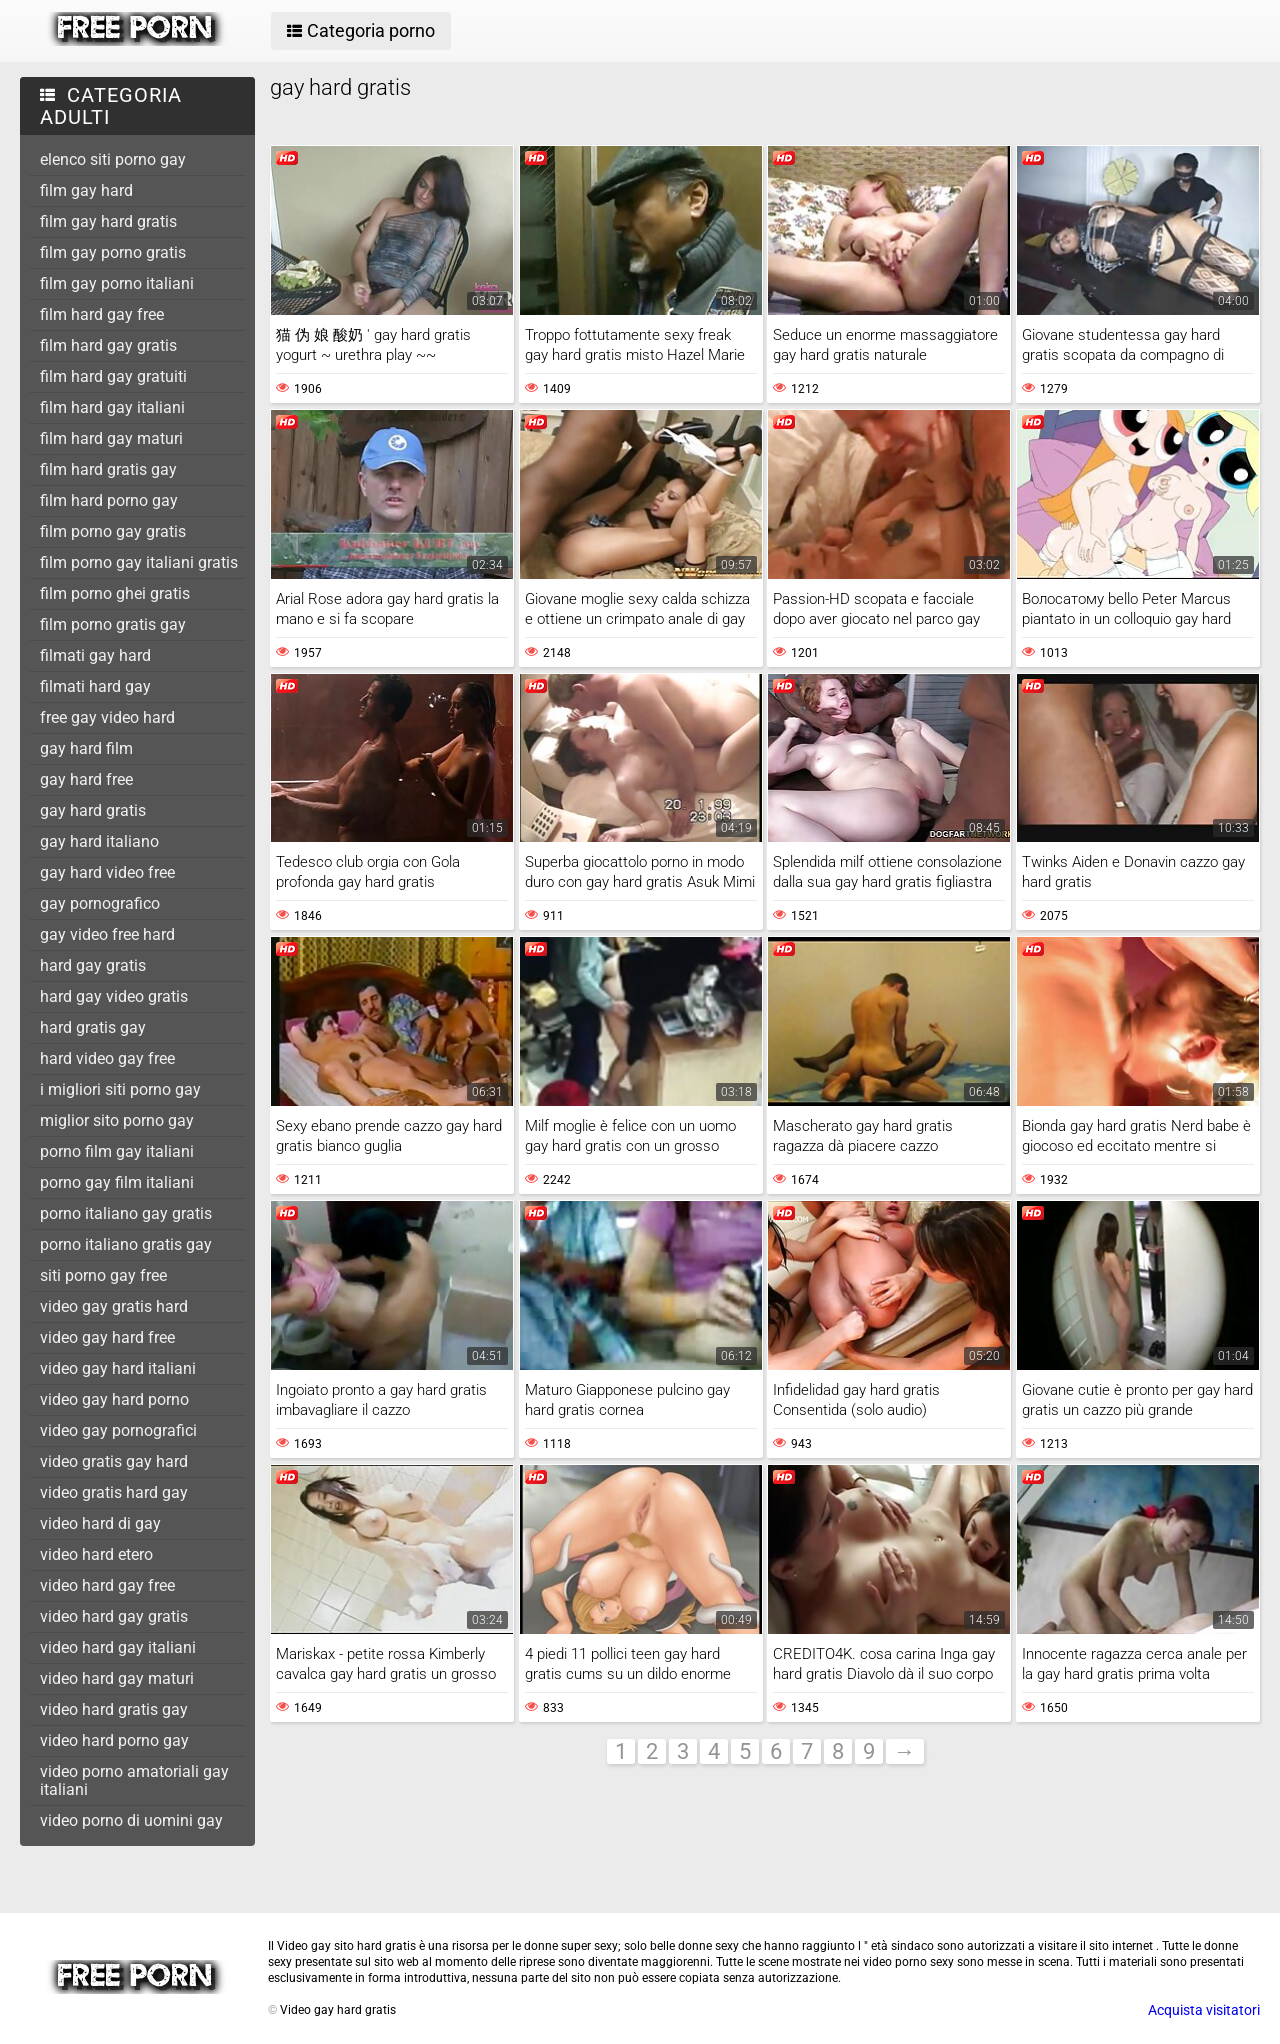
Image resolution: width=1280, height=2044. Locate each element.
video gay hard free (107, 1337)
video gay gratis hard (114, 1306)
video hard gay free (107, 1585)
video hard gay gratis (114, 1616)
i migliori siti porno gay (120, 1089)
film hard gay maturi (111, 438)
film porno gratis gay (113, 624)
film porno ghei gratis (115, 593)
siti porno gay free (103, 1275)
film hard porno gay (109, 500)
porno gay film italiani (117, 1182)
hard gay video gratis (114, 996)
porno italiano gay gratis (126, 1213)
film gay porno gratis (113, 252)
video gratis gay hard (114, 1461)
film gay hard (86, 190)
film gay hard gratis (108, 221)
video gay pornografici (118, 1430)
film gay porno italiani (117, 283)
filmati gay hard (95, 655)
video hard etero (96, 1554)
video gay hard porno (114, 1399)
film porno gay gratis (113, 531)
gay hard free (86, 779)
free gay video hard (107, 717)
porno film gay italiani (117, 1151)
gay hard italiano (99, 841)
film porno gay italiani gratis (139, 562)
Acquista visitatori (1204, 2010)
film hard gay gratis (108, 345)
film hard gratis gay (108, 469)
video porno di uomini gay (131, 1820)
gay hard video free (107, 872)
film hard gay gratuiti (113, 376)
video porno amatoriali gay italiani (134, 1780)
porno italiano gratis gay (126, 1244)
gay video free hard (107, 934)
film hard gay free (102, 314)
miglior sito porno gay (117, 1120)
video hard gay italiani (118, 1647)
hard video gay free (107, 1058)
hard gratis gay (93, 1027)
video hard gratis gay (114, 1709)
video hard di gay (100, 1523)
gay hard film (86, 748)
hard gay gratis (93, 965)
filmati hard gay (95, 686)
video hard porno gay (114, 1740)
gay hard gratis (93, 810)
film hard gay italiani (112, 407)
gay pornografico (100, 903)
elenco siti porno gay (113, 159)
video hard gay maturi (117, 1678)
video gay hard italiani (118, 1368)
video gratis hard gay (114, 1492)
